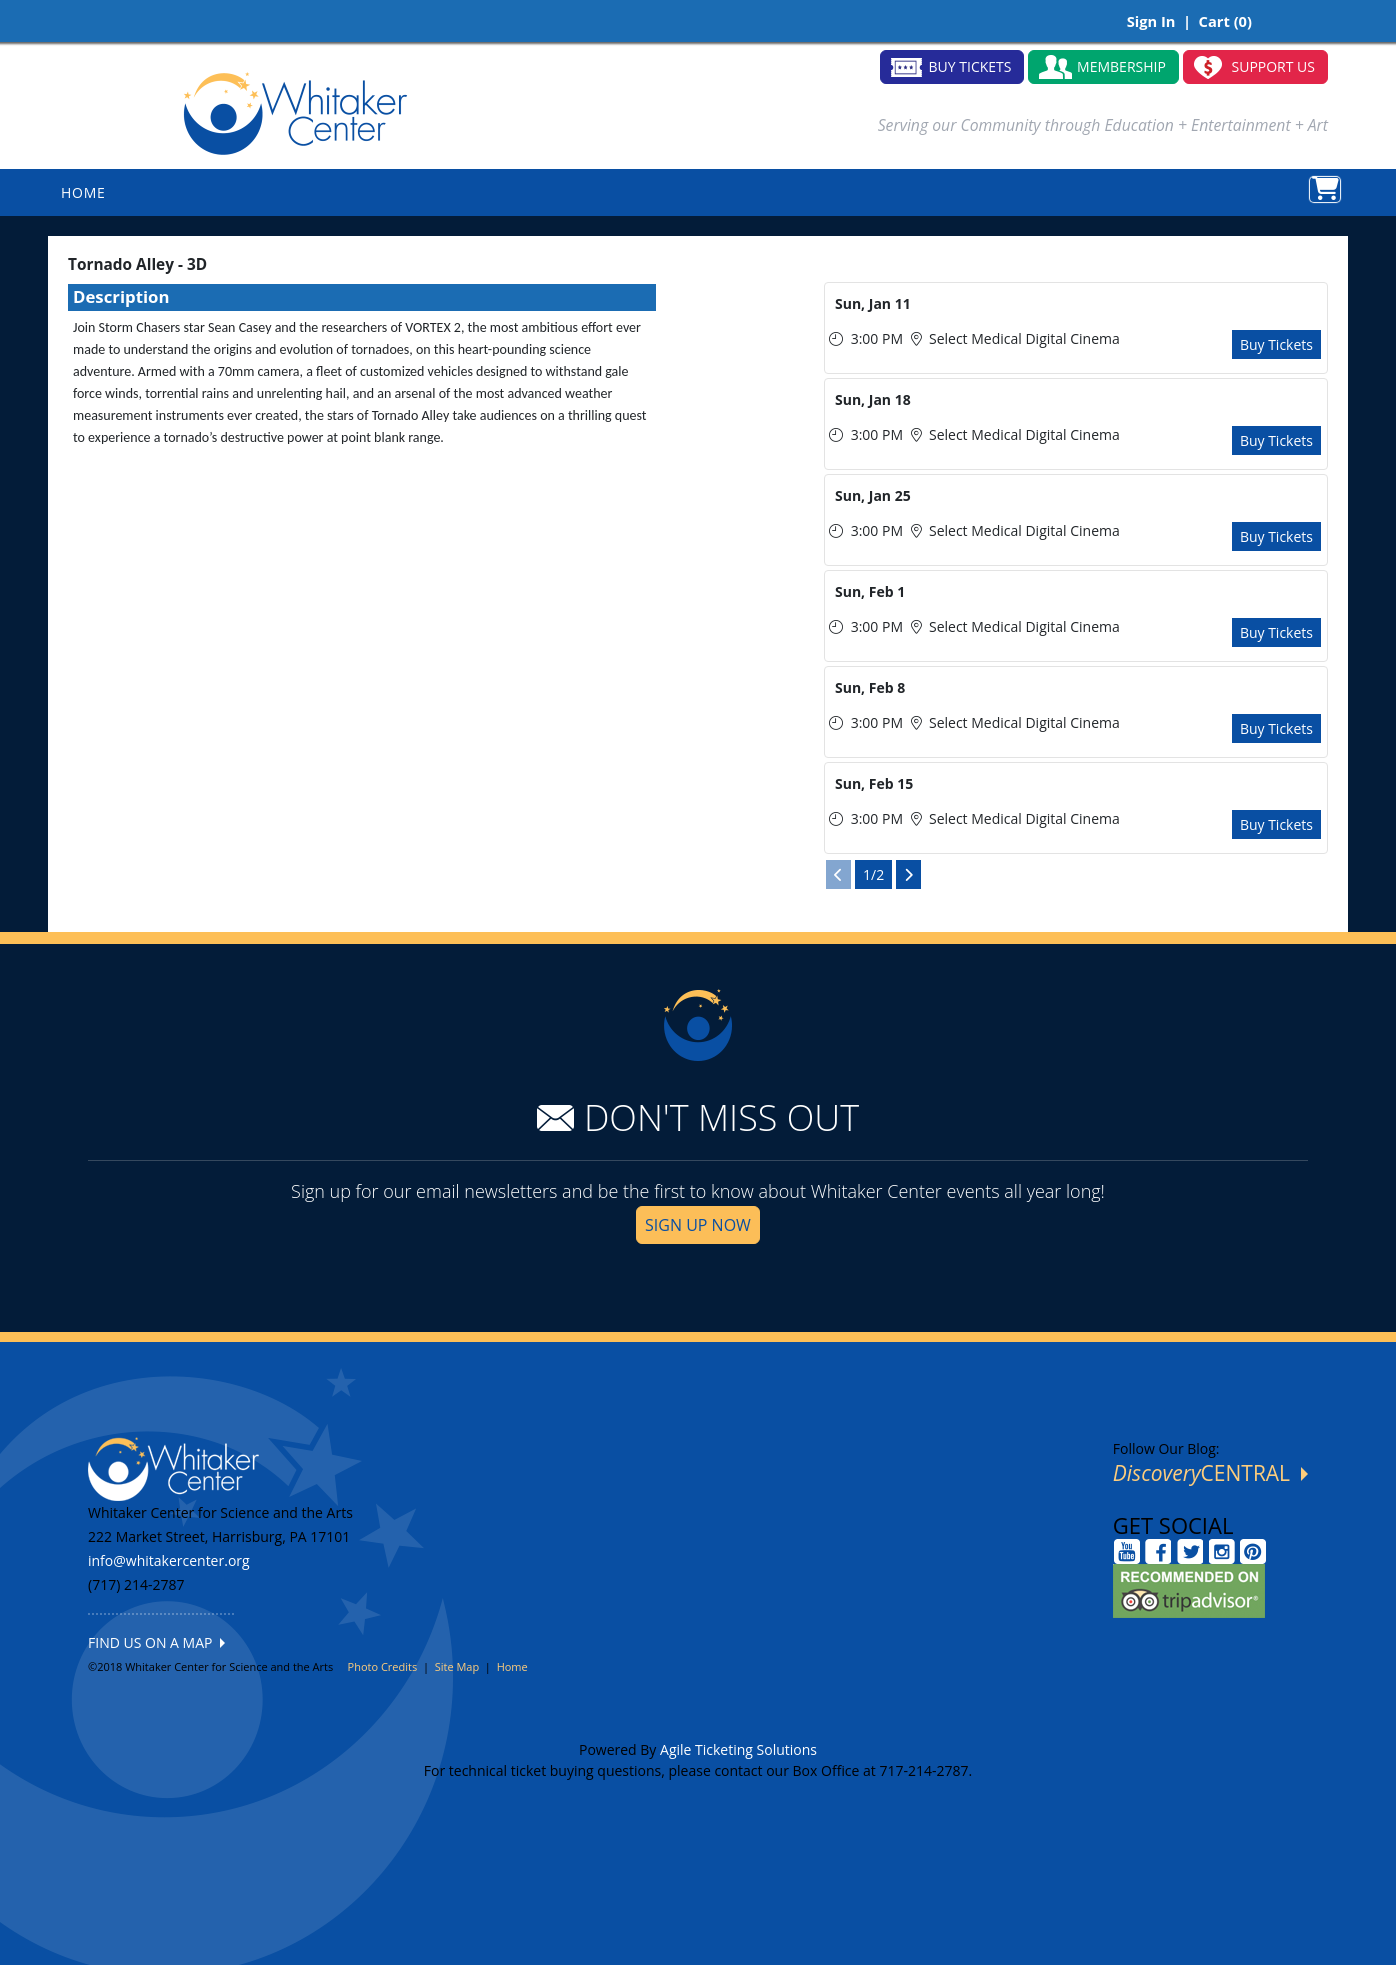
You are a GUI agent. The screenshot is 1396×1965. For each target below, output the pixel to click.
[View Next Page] (908, 874)
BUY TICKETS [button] (970, 66)
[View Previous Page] (838, 874)
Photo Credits (383, 1666)
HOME (83, 192)
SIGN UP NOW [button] (698, 1225)
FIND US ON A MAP (156, 1642)
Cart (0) (1225, 21)
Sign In (1151, 21)
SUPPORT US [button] (1274, 66)
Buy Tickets (1276, 344)
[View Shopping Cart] (1325, 189)
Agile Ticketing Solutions (738, 1749)
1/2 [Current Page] (873, 874)
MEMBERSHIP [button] (1121, 66)
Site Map (457, 1666)
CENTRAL (1210, 1473)
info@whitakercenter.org (169, 1560)
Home (512, 1666)
